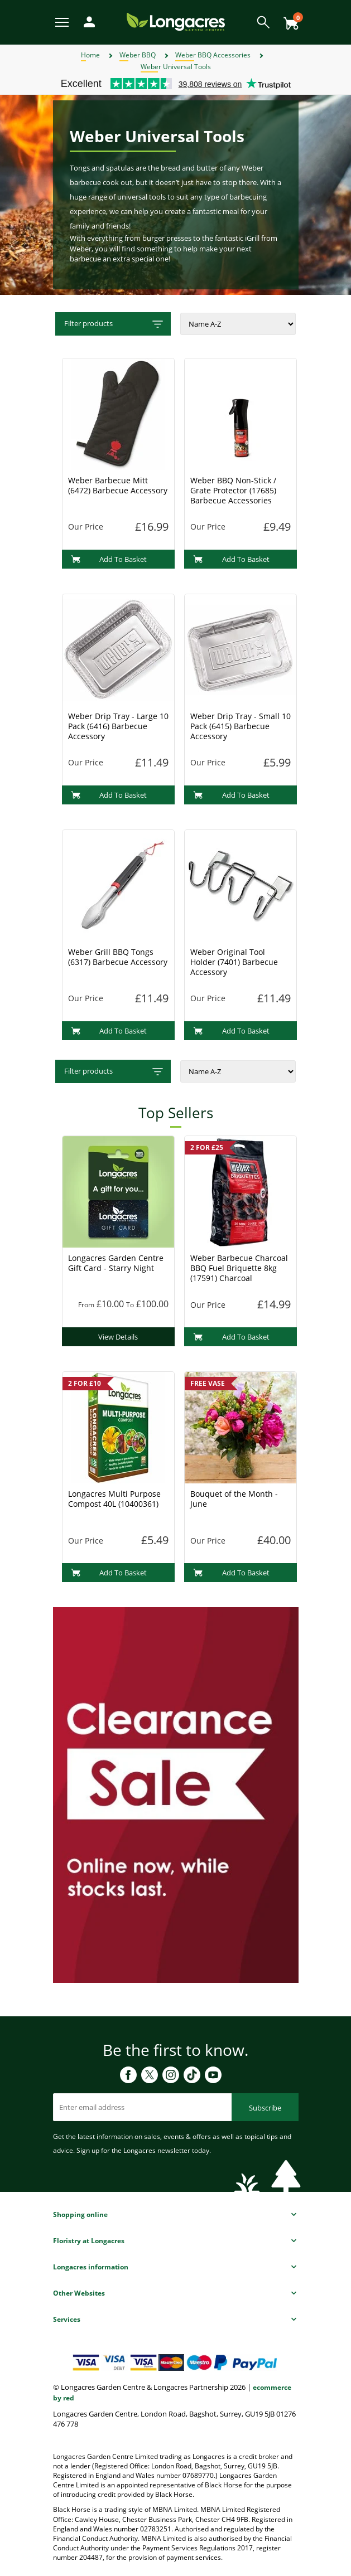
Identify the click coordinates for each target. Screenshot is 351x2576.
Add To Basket (109, 559)
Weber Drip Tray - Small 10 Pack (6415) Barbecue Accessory (240, 726)
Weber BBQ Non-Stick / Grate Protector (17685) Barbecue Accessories (233, 490)
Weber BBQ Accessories (213, 55)
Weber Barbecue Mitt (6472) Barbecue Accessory (117, 485)
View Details (118, 1337)
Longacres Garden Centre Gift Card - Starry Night (116, 1263)
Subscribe (265, 2108)
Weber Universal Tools (176, 66)
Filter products (114, 324)
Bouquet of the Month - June (234, 1498)
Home (90, 55)
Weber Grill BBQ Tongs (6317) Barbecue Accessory (117, 957)
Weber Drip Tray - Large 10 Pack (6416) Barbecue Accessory (118, 726)
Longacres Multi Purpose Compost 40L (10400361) (114, 1498)
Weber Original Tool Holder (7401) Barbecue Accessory (234, 962)
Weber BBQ (137, 55)
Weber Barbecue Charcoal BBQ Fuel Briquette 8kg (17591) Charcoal (239, 1268)
